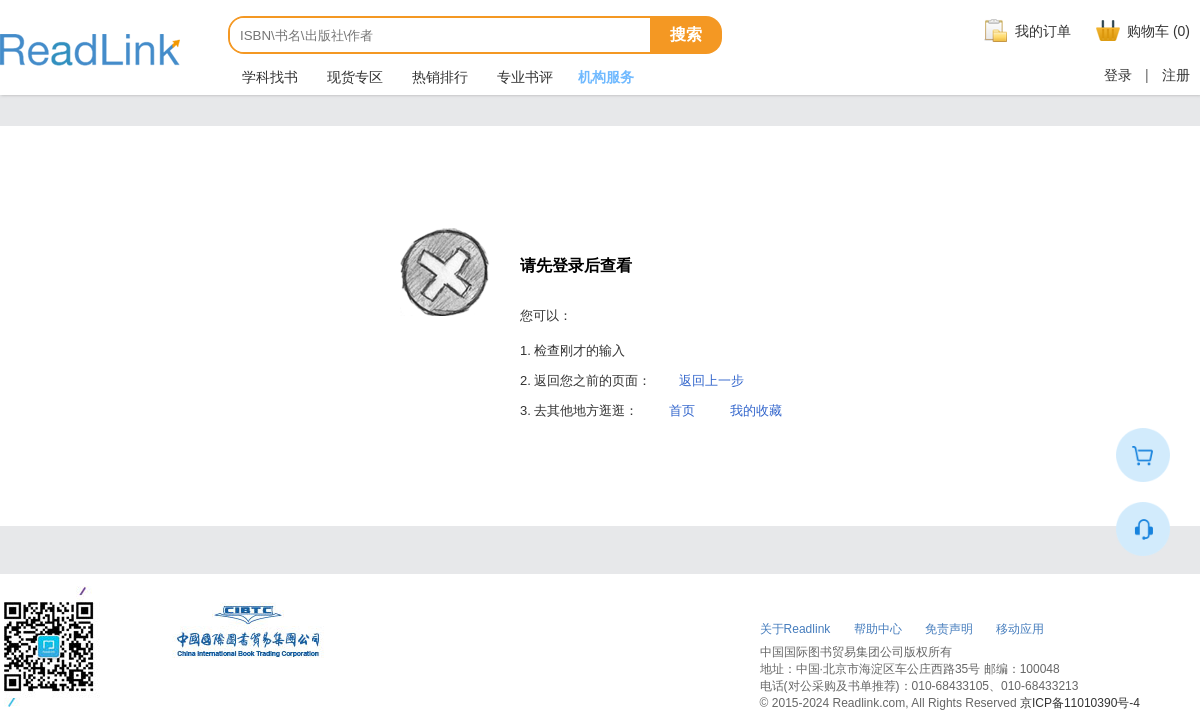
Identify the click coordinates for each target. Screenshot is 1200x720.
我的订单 (1025, 31)
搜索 (686, 34)
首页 (682, 410)
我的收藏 (756, 410)
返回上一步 (711, 380)
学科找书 (268, 77)
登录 (1118, 75)
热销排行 (438, 77)
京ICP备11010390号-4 (1080, 703)
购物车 (1140, 31)
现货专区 (353, 77)
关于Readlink (795, 629)
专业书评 (523, 77)
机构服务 (606, 77)
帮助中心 (878, 629)
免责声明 (949, 629)
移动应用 (1020, 629)
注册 (1176, 75)
